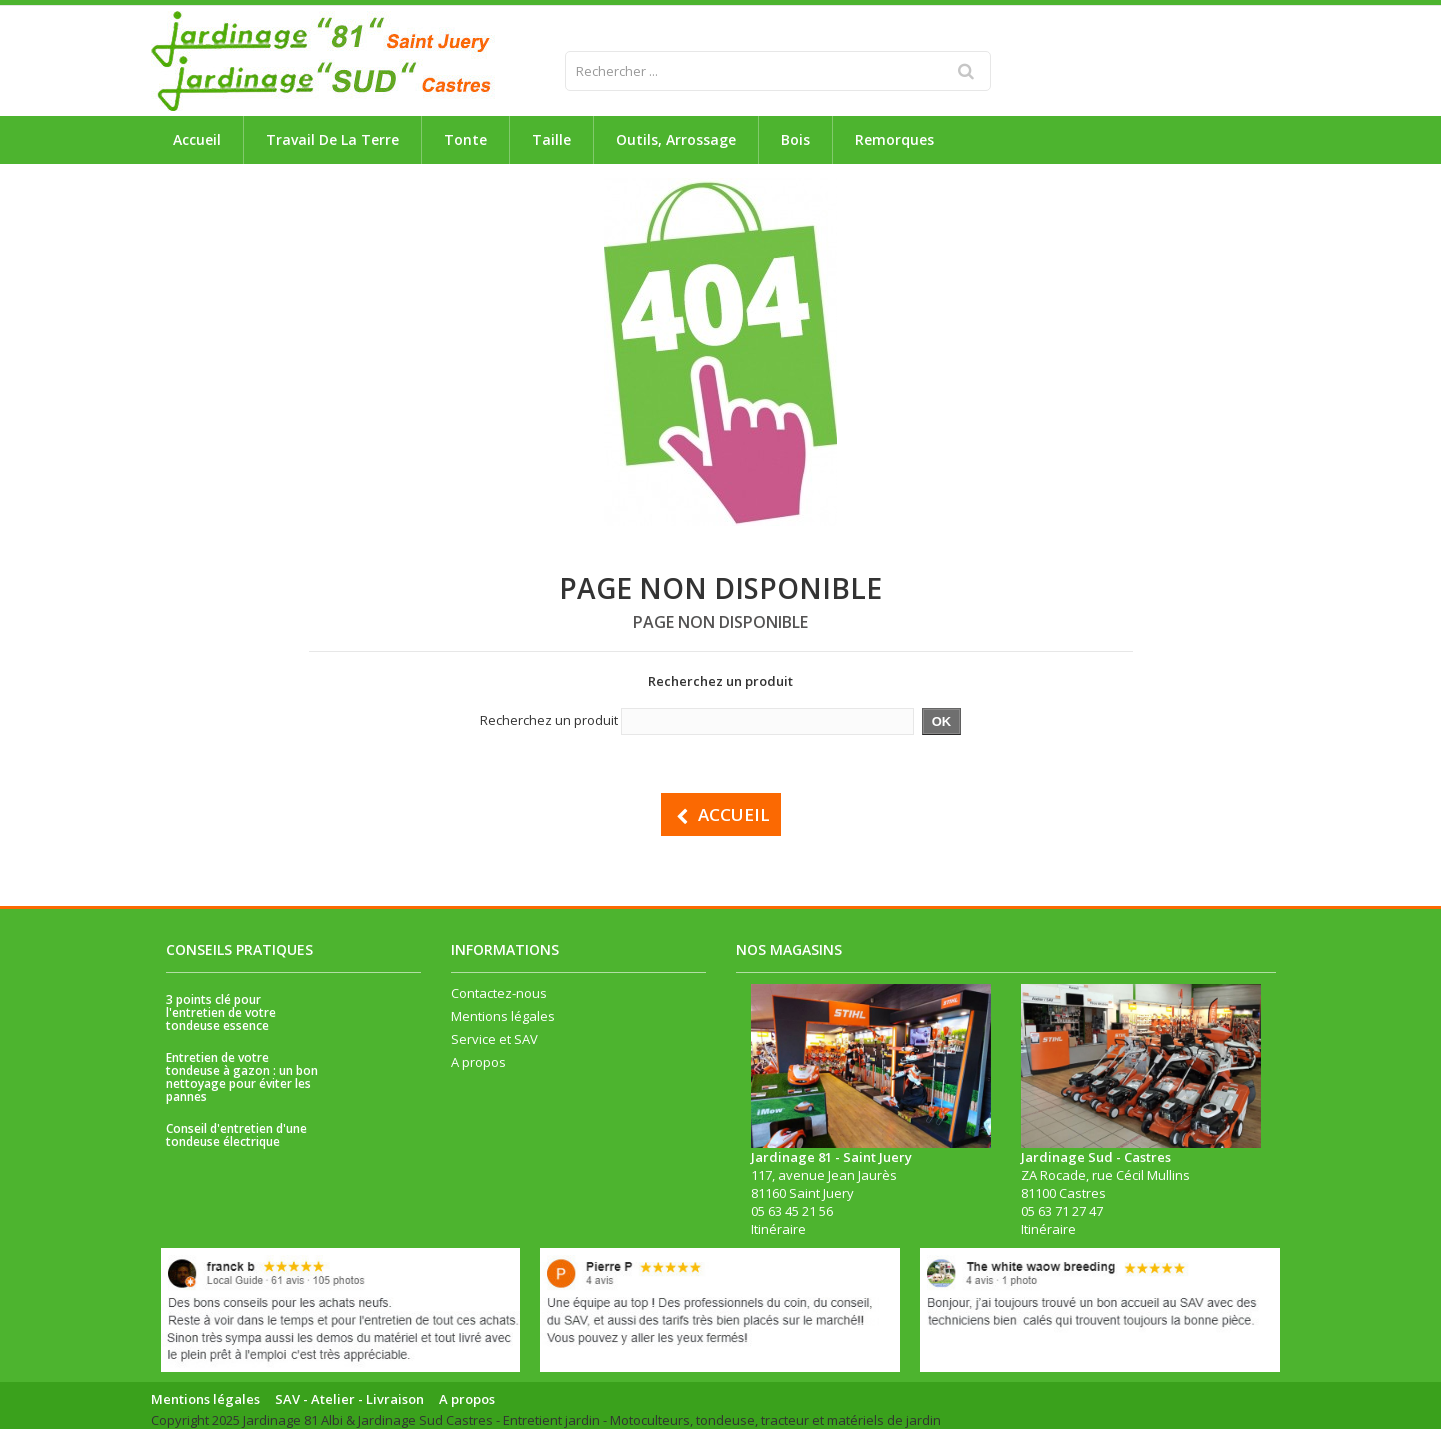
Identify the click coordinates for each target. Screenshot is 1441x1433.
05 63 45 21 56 (792, 1214)
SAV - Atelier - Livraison (349, 1402)
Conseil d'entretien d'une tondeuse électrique (236, 1138)
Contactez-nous (499, 996)
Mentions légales (503, 1019)
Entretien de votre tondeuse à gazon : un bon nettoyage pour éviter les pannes (242, 1080)
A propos (478, 1065)
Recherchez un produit (549, 720)
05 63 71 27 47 (1062, 1214)
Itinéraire (778, 1232)
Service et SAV (494, 1042)
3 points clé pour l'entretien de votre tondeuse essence (221, 1015)
